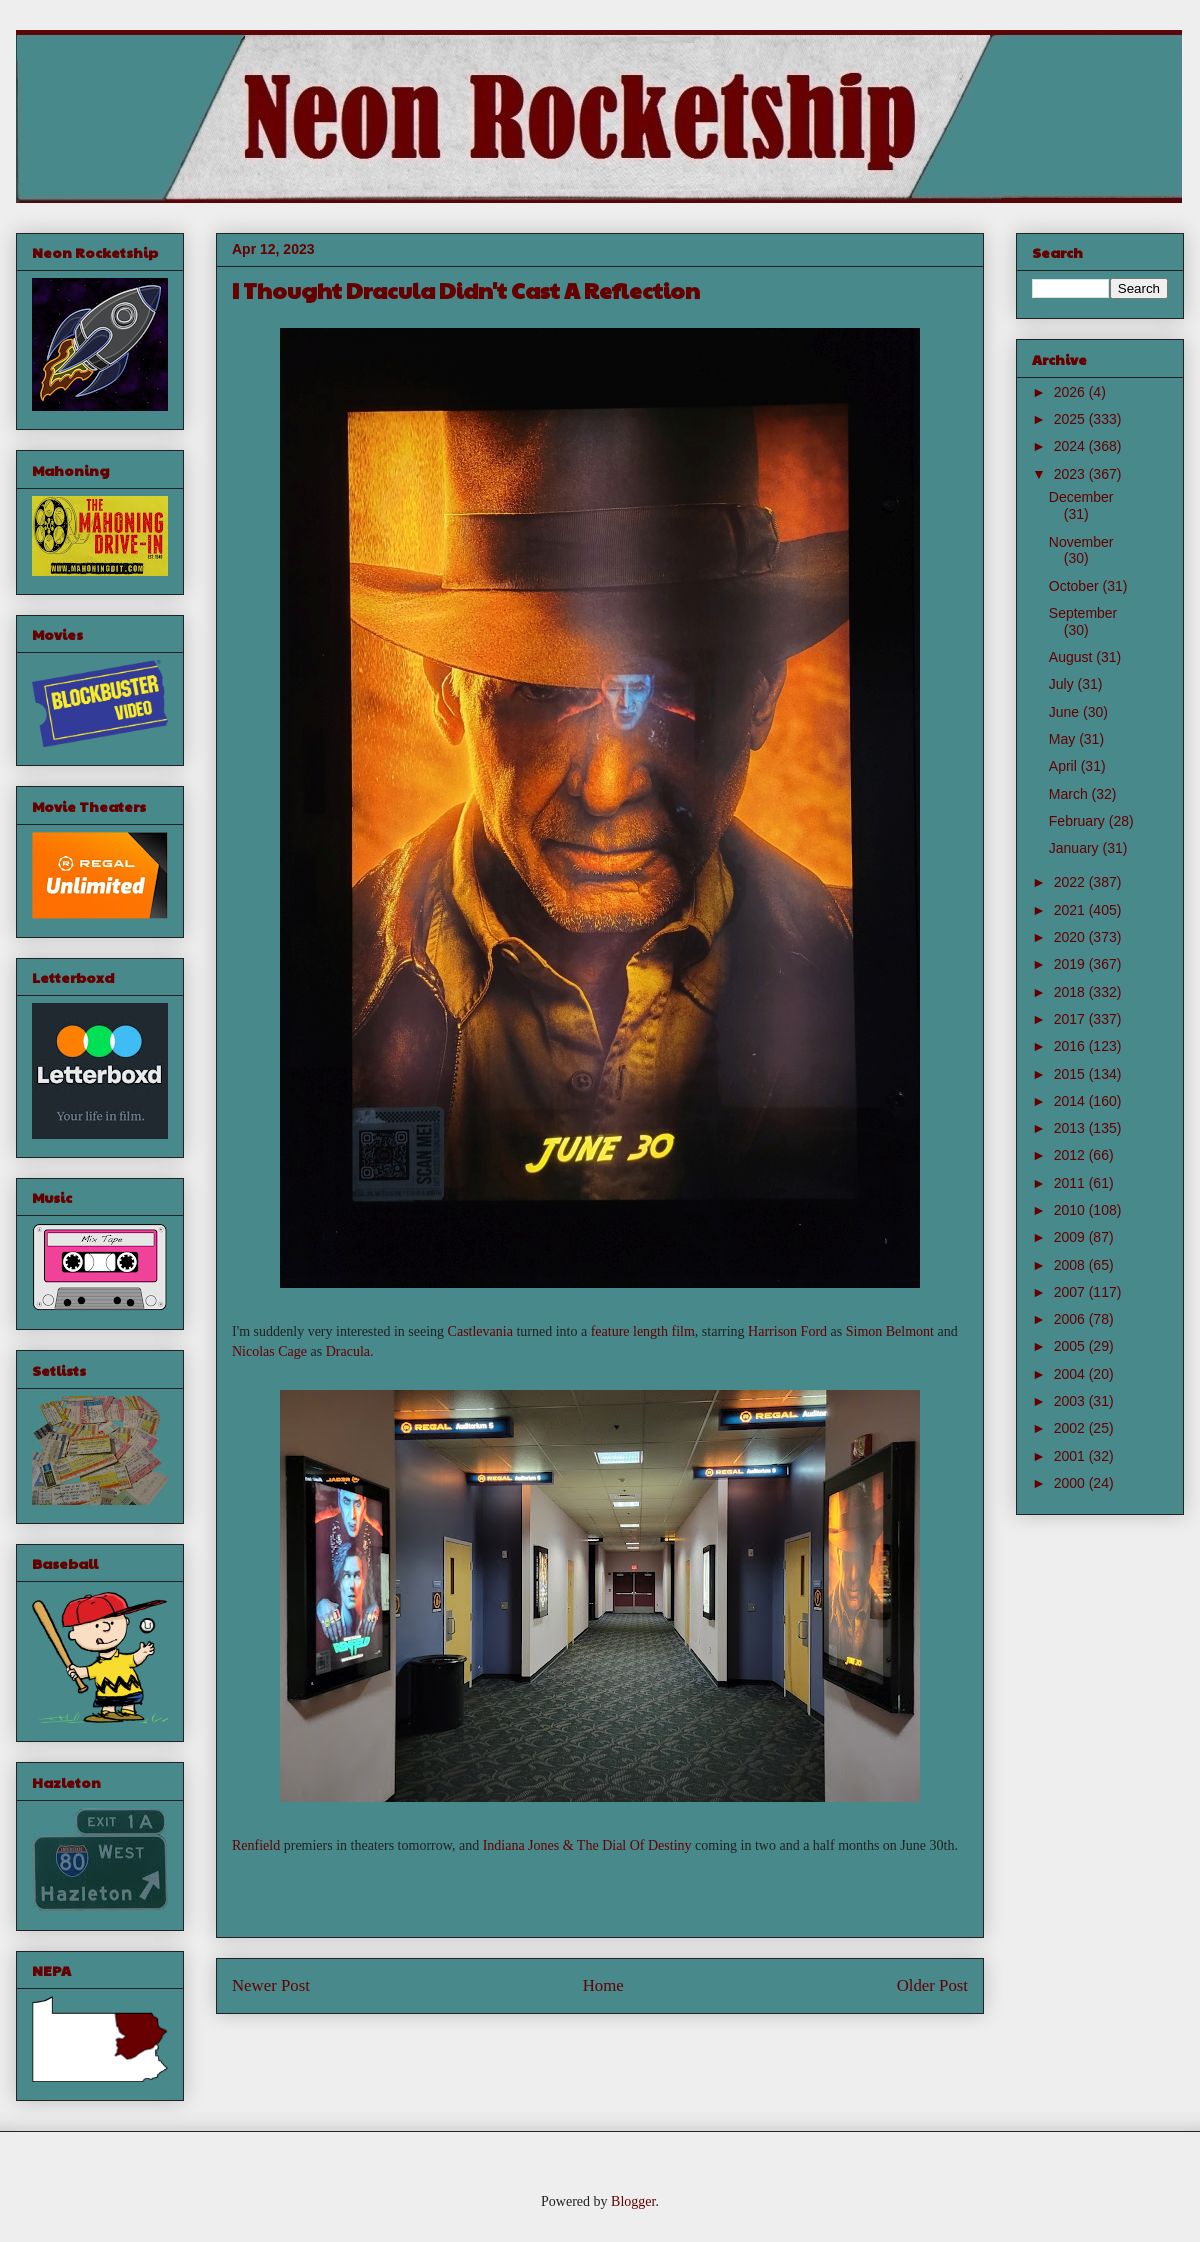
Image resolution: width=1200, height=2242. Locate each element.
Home (603, 1985)
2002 (1071, 1428)
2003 (1071, 1401)
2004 (1071, 1374)
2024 (1071, 446)
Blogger (633, 2201)
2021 (1071, 910)
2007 (1071, 1292)
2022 (1071, 882)
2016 (1071, 1046)
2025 (1071, 419)
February (1079, 821)
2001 (1071, 1456)
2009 (1071, 1237)
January (1076, 848)
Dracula (348, 1351)
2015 (1071, 1074)
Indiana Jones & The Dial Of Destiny (587, 1845)
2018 (1071, 992)
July (1063, 684)
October (1076, 586)
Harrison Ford (787, 1331)
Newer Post (271, 1985)
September (1083, 613)
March (1070, 794)
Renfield (256, 1845)
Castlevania (480, 1331)
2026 (1071, 392)
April (1065, 766)
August (1072, 657)
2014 (1071, 1101)
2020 (1071, 937)
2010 (1071, 1210)
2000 (1071, 1483)
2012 (1071, 1155)
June (1066, 712)
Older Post (932, 1985)
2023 (1071, 474)
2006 (1071, 1319)
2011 (1071, 1183)
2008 (1071, 1265)
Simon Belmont (890, 1331)
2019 (1071, 964)
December (1081, 497)
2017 (1071, 1019)
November (1081, 542)
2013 (1071, 1128)
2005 (1071, 1346)
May (1064, 739)
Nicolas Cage (269, 1351)
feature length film (643, 1331)
